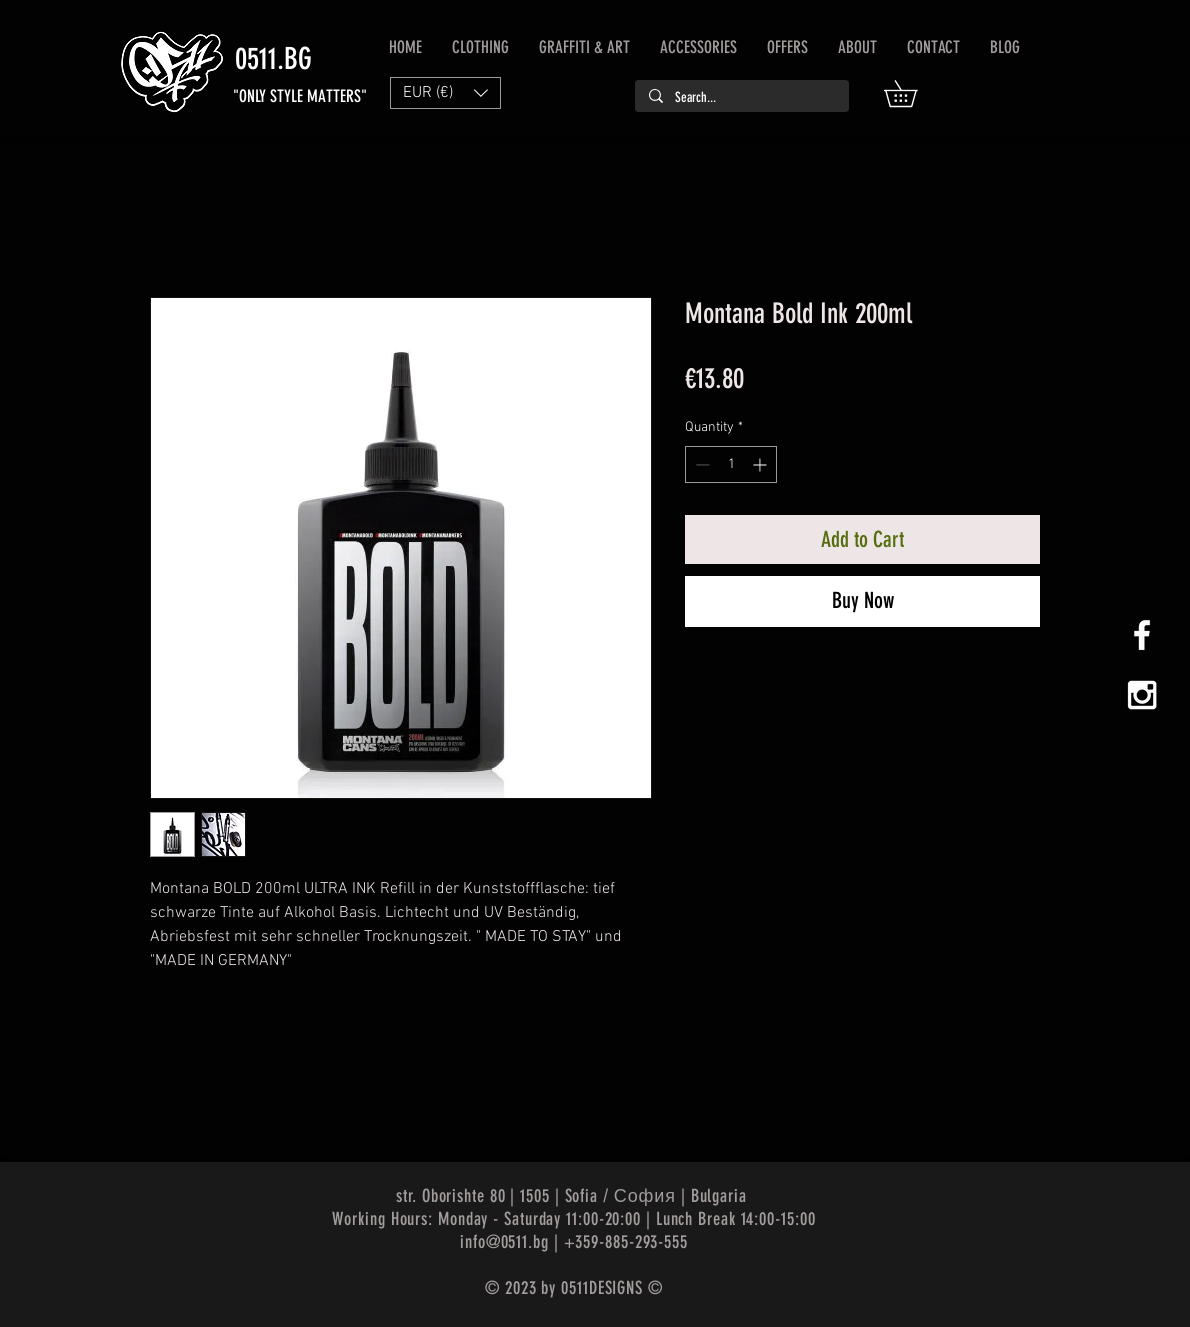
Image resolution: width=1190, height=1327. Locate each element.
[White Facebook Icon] (1142, 635)
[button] (913, 93)
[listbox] (445, 93)
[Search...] (741, 98)
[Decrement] (700, 464)
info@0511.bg (504, 1242)
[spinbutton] (731, 464)
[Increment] (761, 464)
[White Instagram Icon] (1142, 695)
